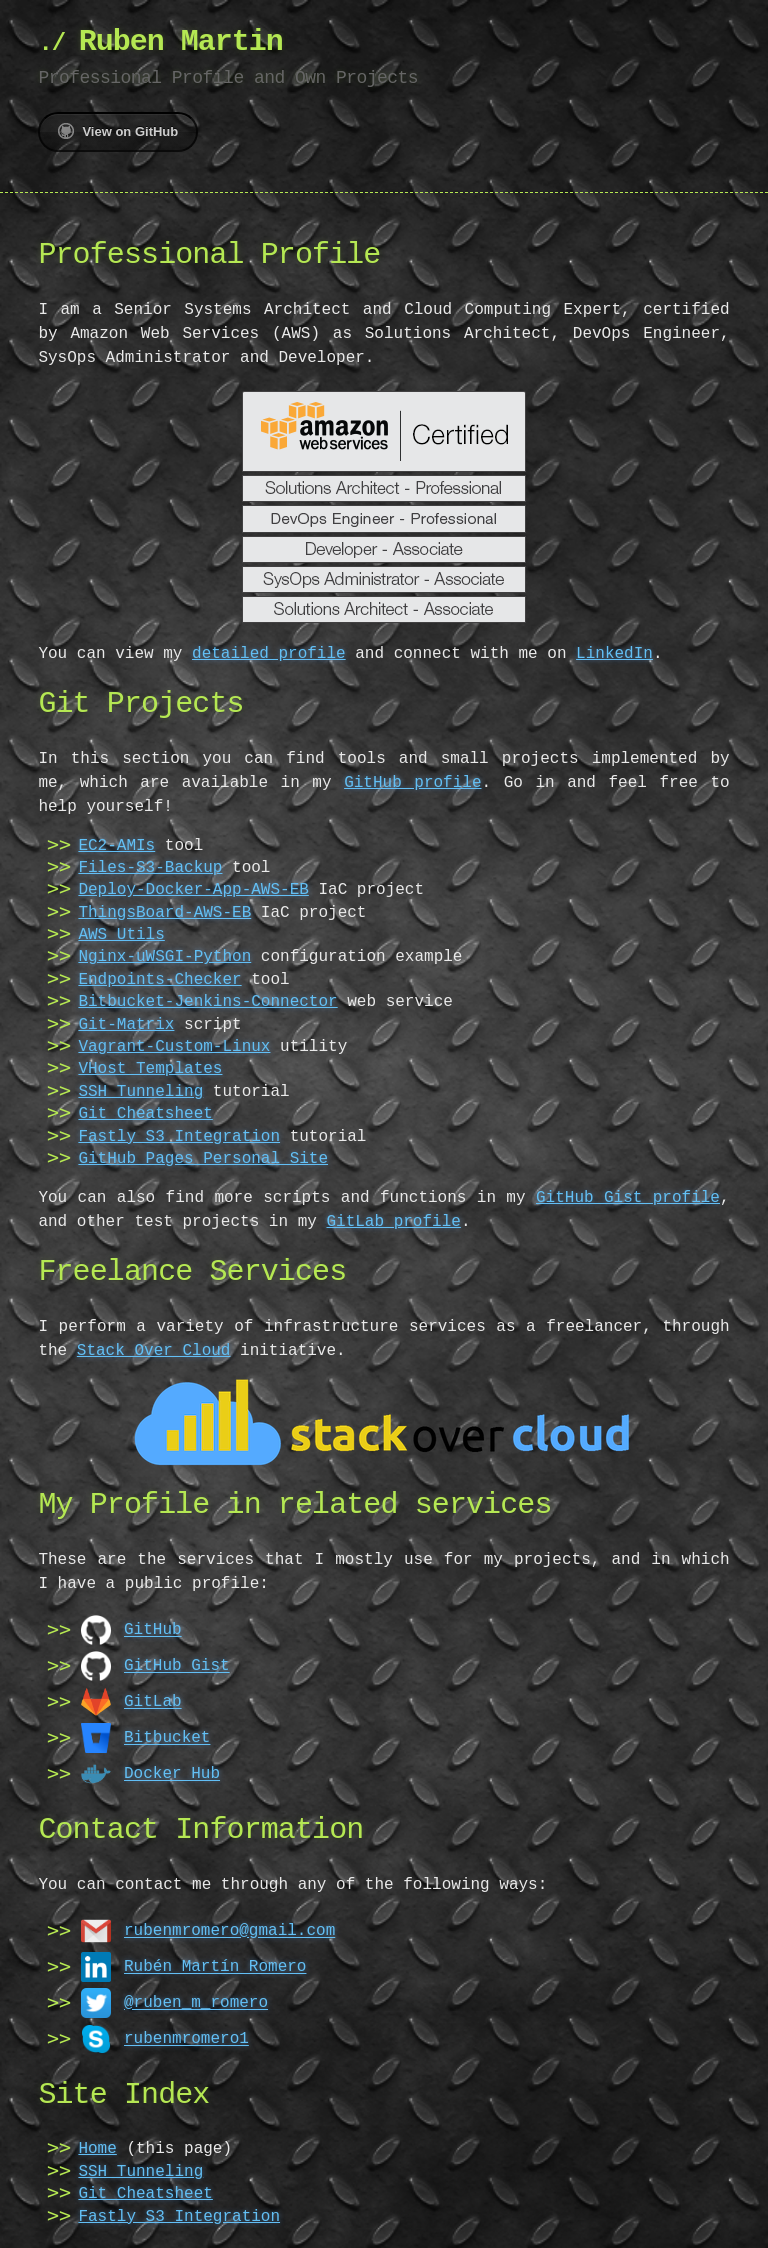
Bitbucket (167, 1737)
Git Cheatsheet (145, 1114)
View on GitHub (118, 131)
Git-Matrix (126, 1025)
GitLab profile (393, 1222)
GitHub (153, 1629)
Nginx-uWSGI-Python (164, 957)
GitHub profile (367, 783)
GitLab (153, 1701)
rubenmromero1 (186, 2038)
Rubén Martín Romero (215, 1966)
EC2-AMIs (116, 846)
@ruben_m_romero (196, 2002)
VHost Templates (150, 1069)
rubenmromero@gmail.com (229, 1930)
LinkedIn (614, 654)
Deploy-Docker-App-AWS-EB (193, 890)
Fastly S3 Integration (179, 1137)
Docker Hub (172, 1773)
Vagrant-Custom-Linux (174, 1047)
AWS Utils (121, 935)
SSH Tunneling (140, 1092)
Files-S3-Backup (150, 868)
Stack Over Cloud (154, 1351)
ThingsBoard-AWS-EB (164, 913)
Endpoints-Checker (159, 980)
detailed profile (269, 654)
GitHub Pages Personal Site (203, 1159)
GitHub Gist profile (628, 1198)
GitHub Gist (177, 1665)
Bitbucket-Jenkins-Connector (207, 1002)
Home (97, 2149)
